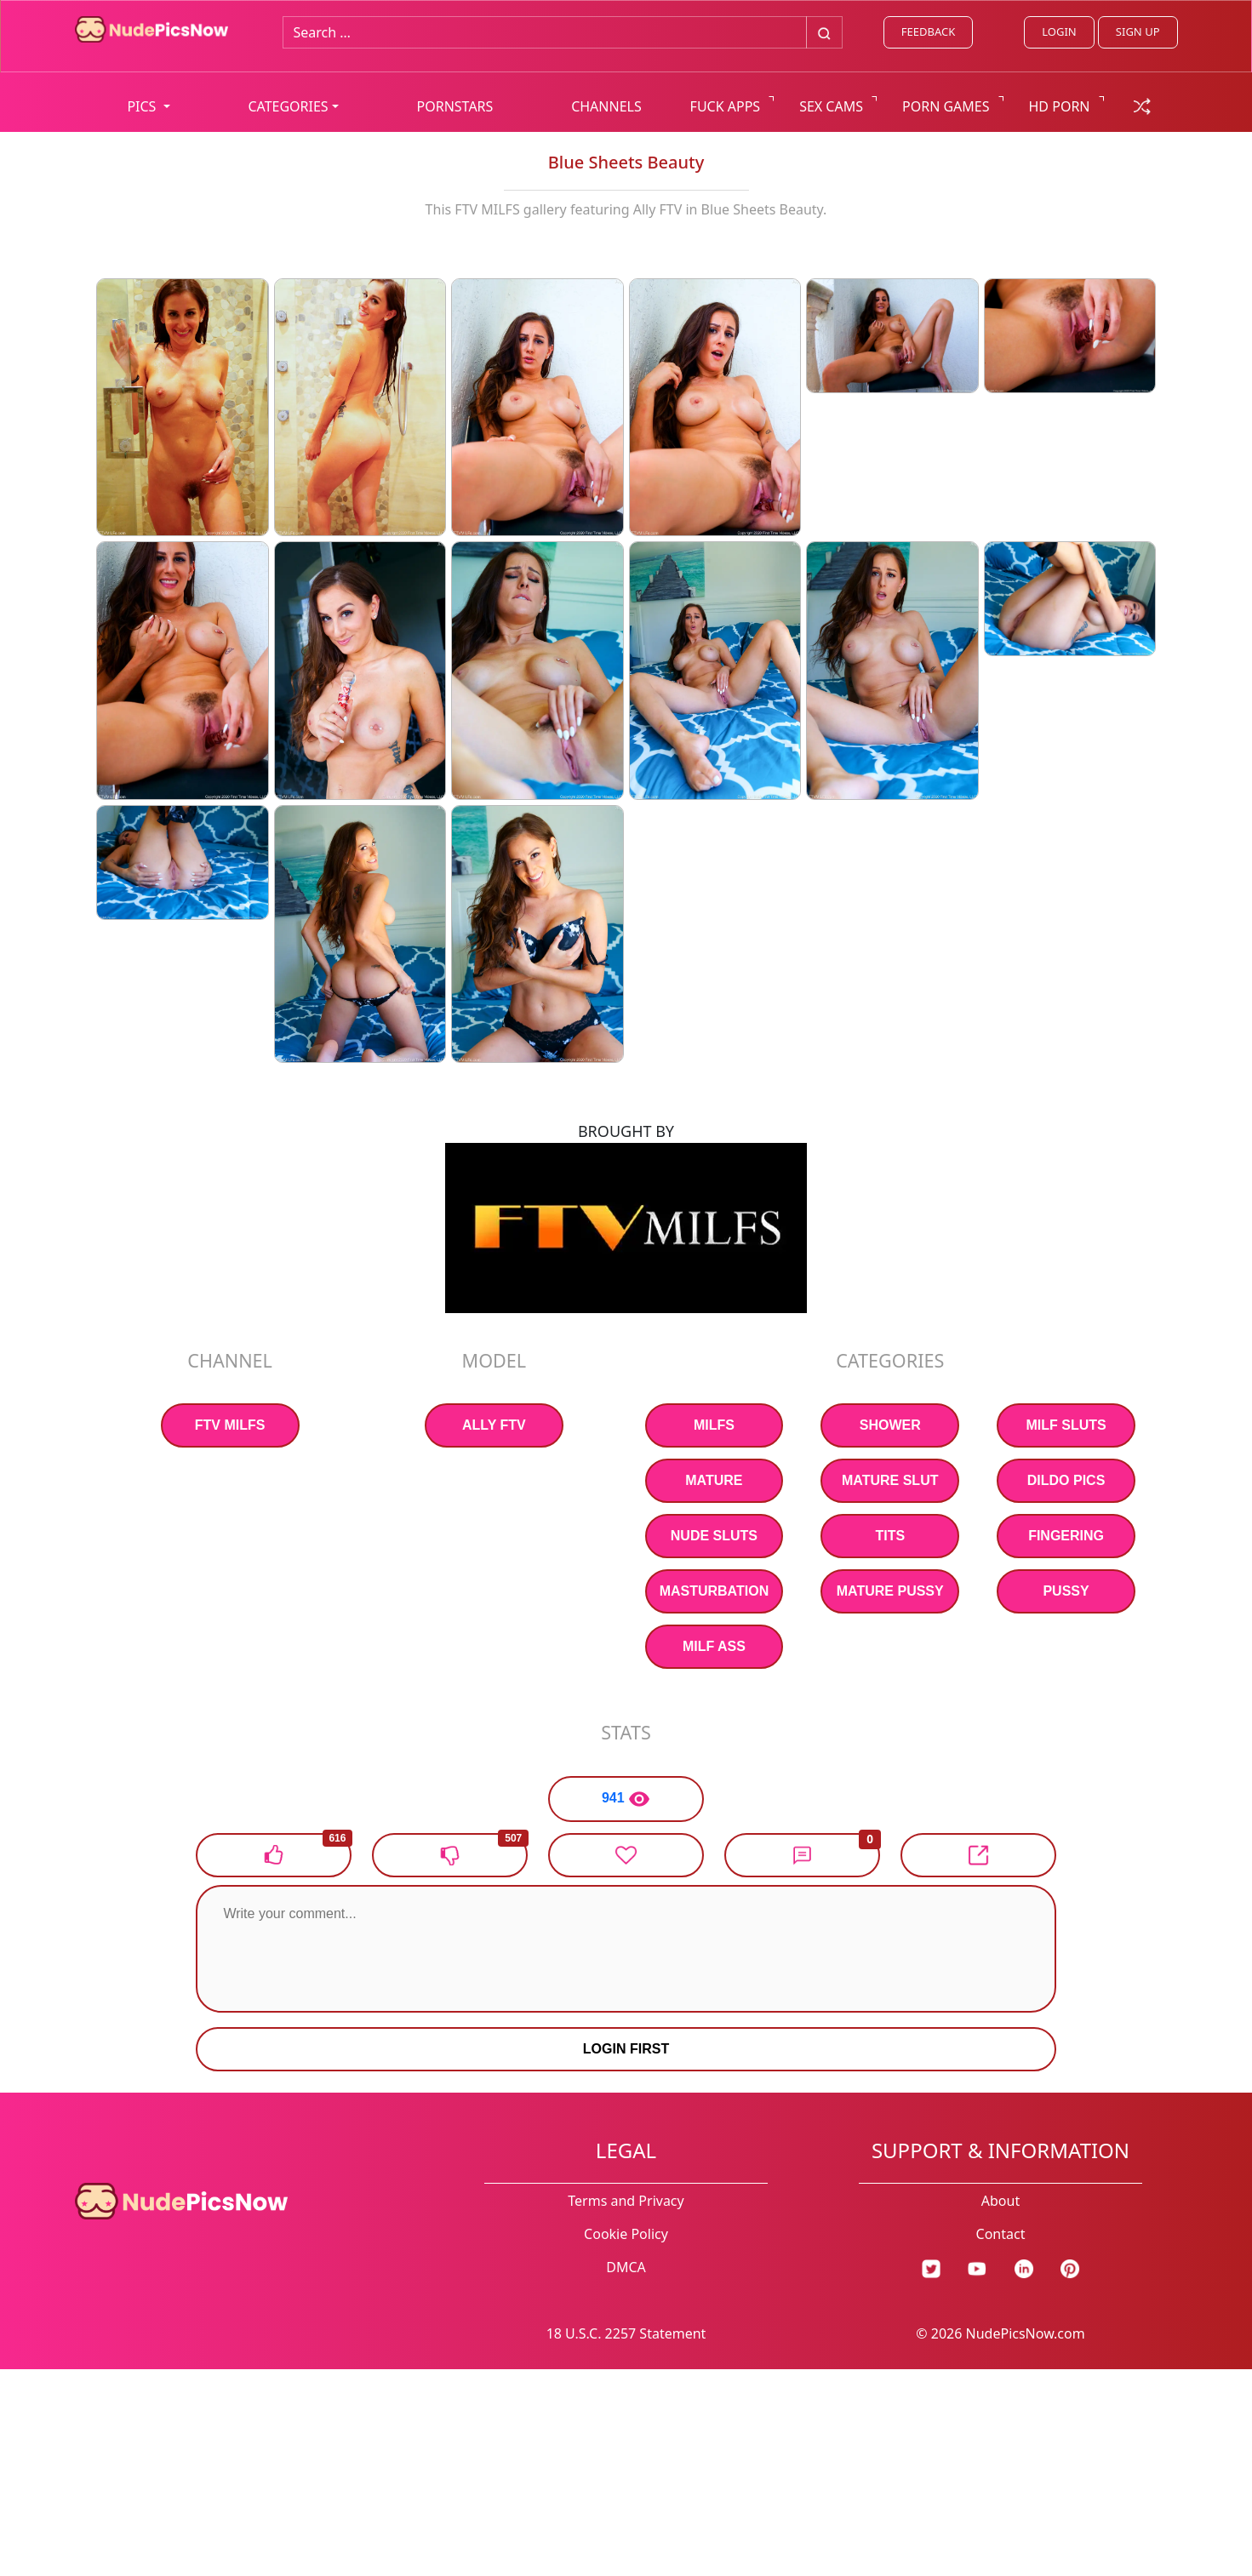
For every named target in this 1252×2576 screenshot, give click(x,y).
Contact (1001, 2234)
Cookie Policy (626, 2234)
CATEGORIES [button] (288, 106)
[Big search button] (824, 32)
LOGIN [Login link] (1059, 31)
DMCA (626, 2267)
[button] (802, 1855)
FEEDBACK (928, 31)
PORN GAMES (946, 106)
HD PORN (1059, 106)
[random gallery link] (1142, 105)
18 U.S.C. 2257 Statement (626, 2333)
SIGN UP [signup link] (1138, 31)
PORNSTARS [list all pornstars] (455, 106)
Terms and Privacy (625, 2200)
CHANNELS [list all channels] (606, 106)
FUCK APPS (725, 106)
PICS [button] (143, 106)
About (1000, 2200)
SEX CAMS (831, 106)
